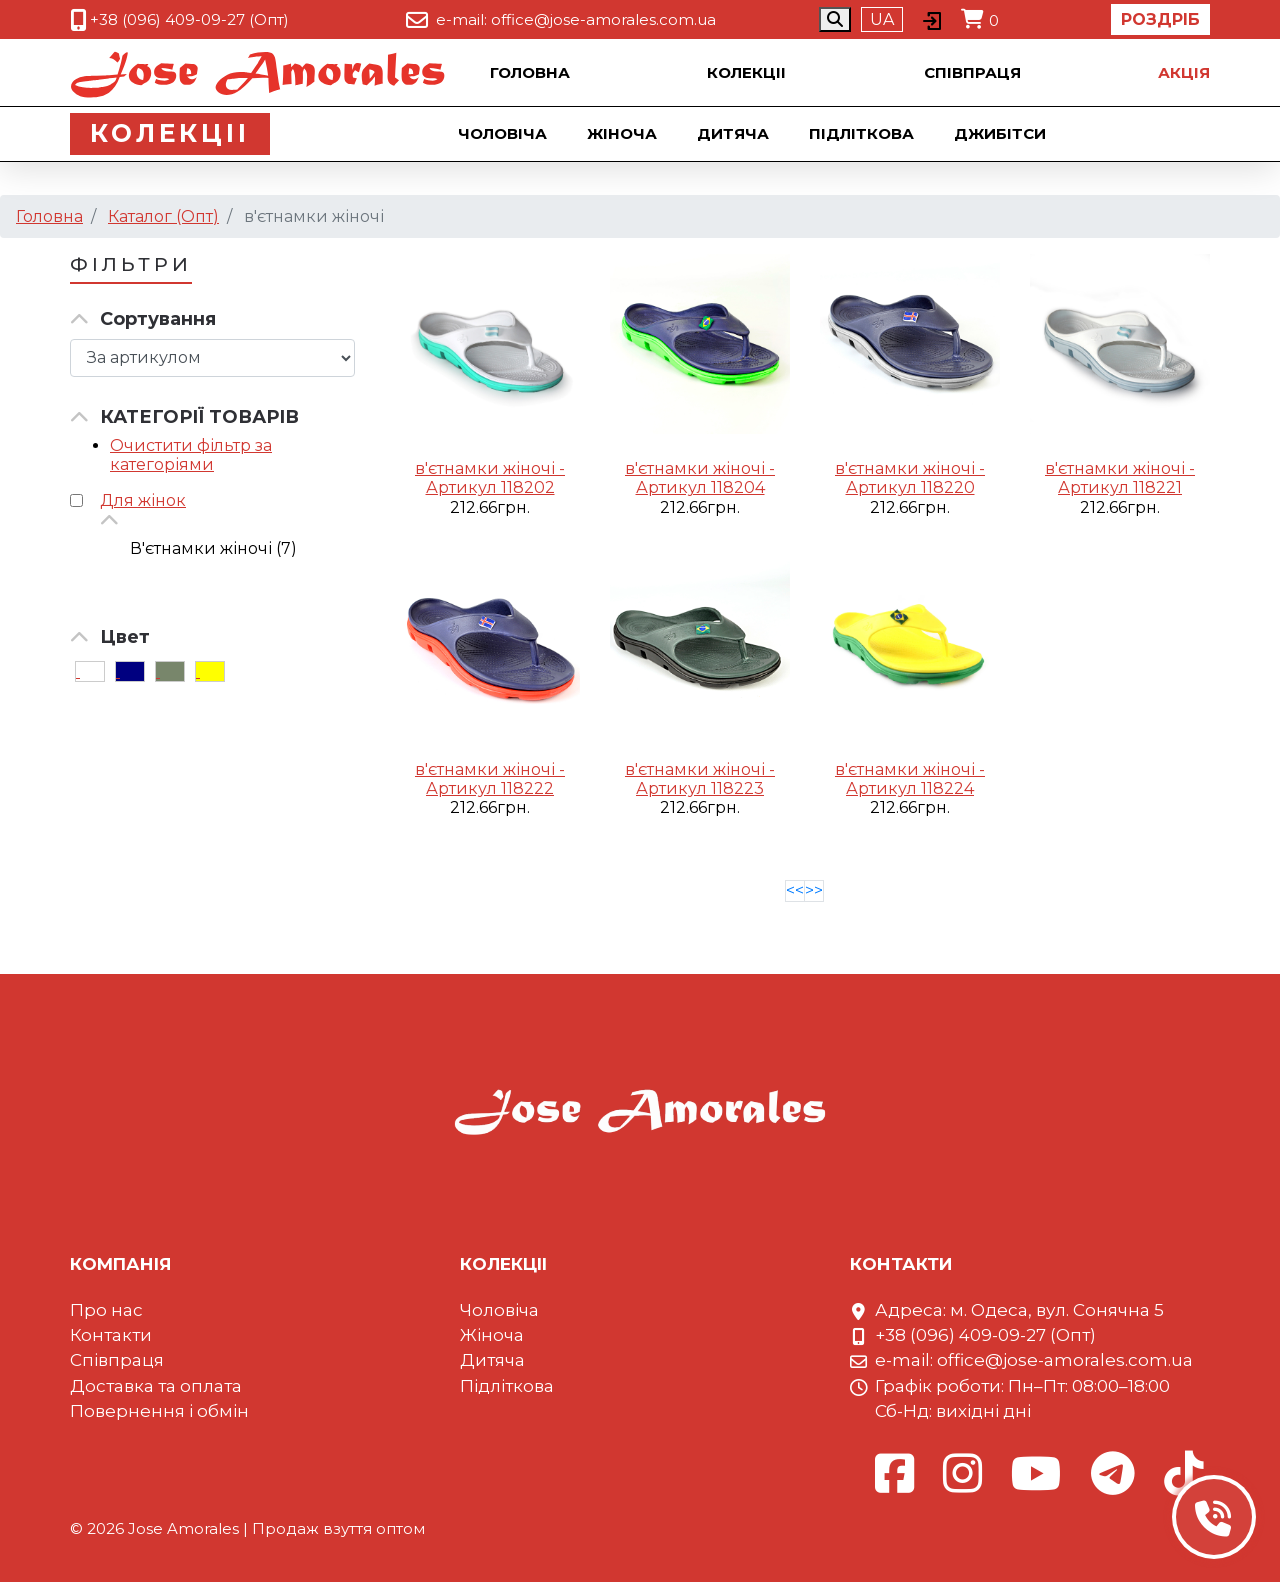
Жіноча (624, 133)
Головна (530, 72)
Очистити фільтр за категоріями (191, 455)
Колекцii (746, 72)
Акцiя (1184, 72)
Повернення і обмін (159, 1411)
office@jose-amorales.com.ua (603, 19)
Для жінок (143, 500)
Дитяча (735, 133)
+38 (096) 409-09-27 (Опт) (189, 19)
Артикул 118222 (490, 788)
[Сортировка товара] (212, 358)
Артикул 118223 (700, 788)
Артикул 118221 (1120, 487)
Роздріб (1160, 19)
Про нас (106, 1310)
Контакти (111, 1335)
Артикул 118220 (910, 487)
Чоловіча (504, 133)
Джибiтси (1002, 133)
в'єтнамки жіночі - (490, 468)
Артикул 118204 (700, 487)
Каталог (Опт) (163, 216)
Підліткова (863, 133)
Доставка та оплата (156, 1386)
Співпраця (972, 72)
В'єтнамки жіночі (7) (213, 548)
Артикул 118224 (910, 788)
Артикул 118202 (490, 487)
